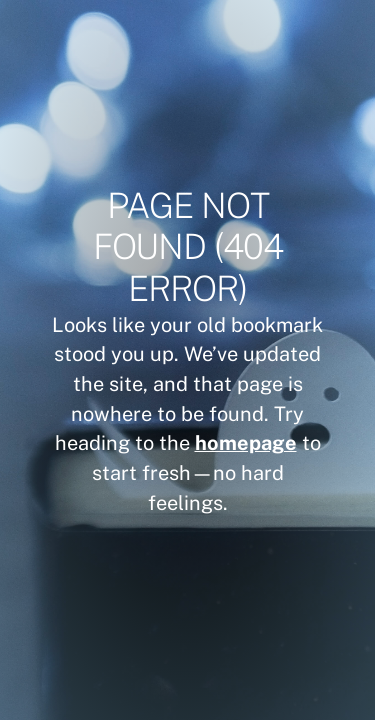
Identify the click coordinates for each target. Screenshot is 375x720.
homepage (246, 442)
